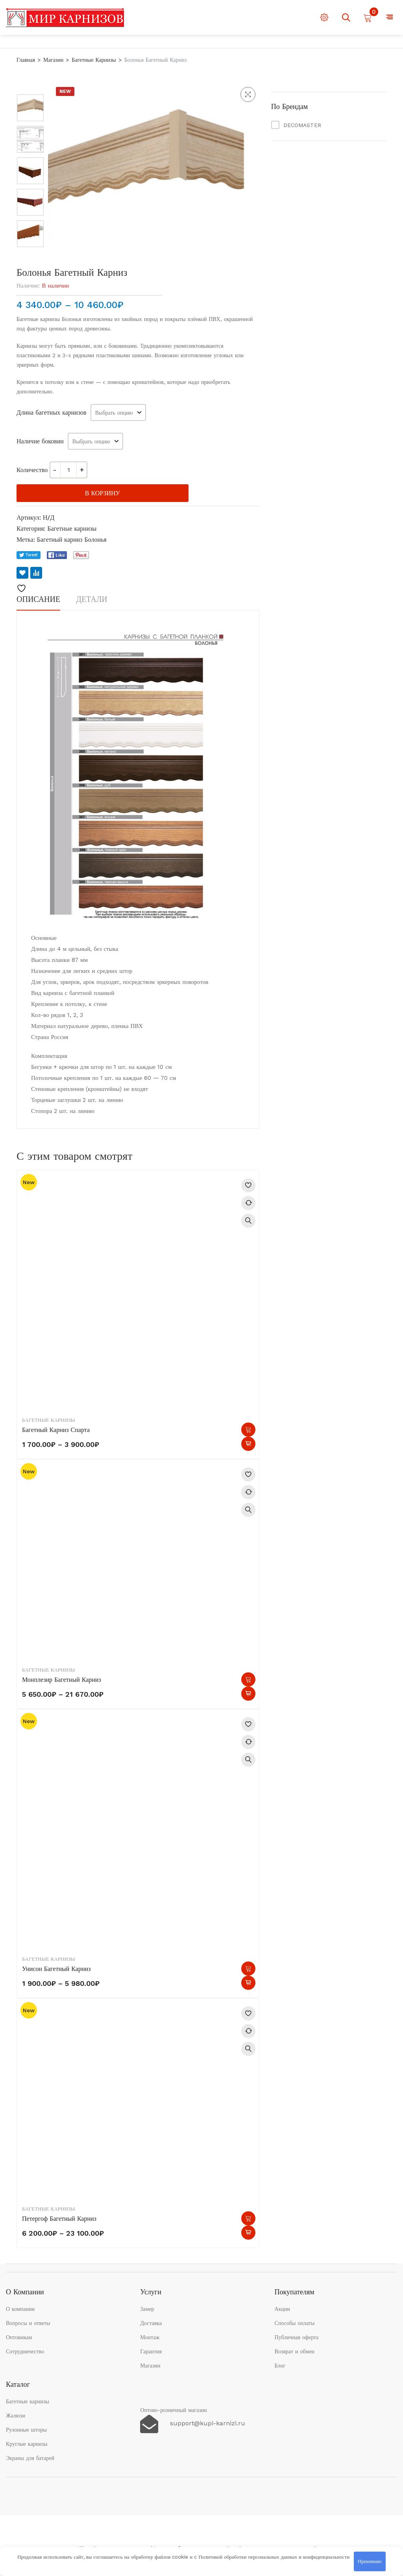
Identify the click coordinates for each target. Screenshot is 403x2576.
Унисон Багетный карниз (56, 1969)
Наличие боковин (40, 441)
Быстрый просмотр (248, 1221)
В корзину (102, 493)
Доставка (151, 2323)
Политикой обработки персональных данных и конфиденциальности (273, 2557)
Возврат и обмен (295, 2351)
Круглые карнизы (27, 2444)
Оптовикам (19, 2337)
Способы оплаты (295, 2323)
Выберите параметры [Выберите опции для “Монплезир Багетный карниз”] (248, 1679)
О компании (20, 2309)
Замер (147, 2309)
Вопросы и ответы (28, 2323)
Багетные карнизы (94, 60)
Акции (282, 2309)
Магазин (53, 60)
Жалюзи (15, 2415)
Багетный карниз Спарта (56, 1430)
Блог (280, 2365)
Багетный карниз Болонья (72, 539)
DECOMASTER (302, 125)
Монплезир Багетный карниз (61, 1679)
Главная (26, 60)
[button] (247, 94)
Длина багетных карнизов (52, 412)
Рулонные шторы (26, 2430)
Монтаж (149, 2337)
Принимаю (369, 2561)
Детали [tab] (91, 599)
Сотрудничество (25, 2351)
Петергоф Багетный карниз (59, 2218)
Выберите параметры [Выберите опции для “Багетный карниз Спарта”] (248, 1430)
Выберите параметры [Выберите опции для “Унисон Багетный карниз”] (248, 1969)
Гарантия (151, 2351)
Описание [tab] (38, 599)
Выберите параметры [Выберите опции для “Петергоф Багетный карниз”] (248, 2218)
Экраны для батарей (30, 2458)
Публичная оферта (297, 2337)
